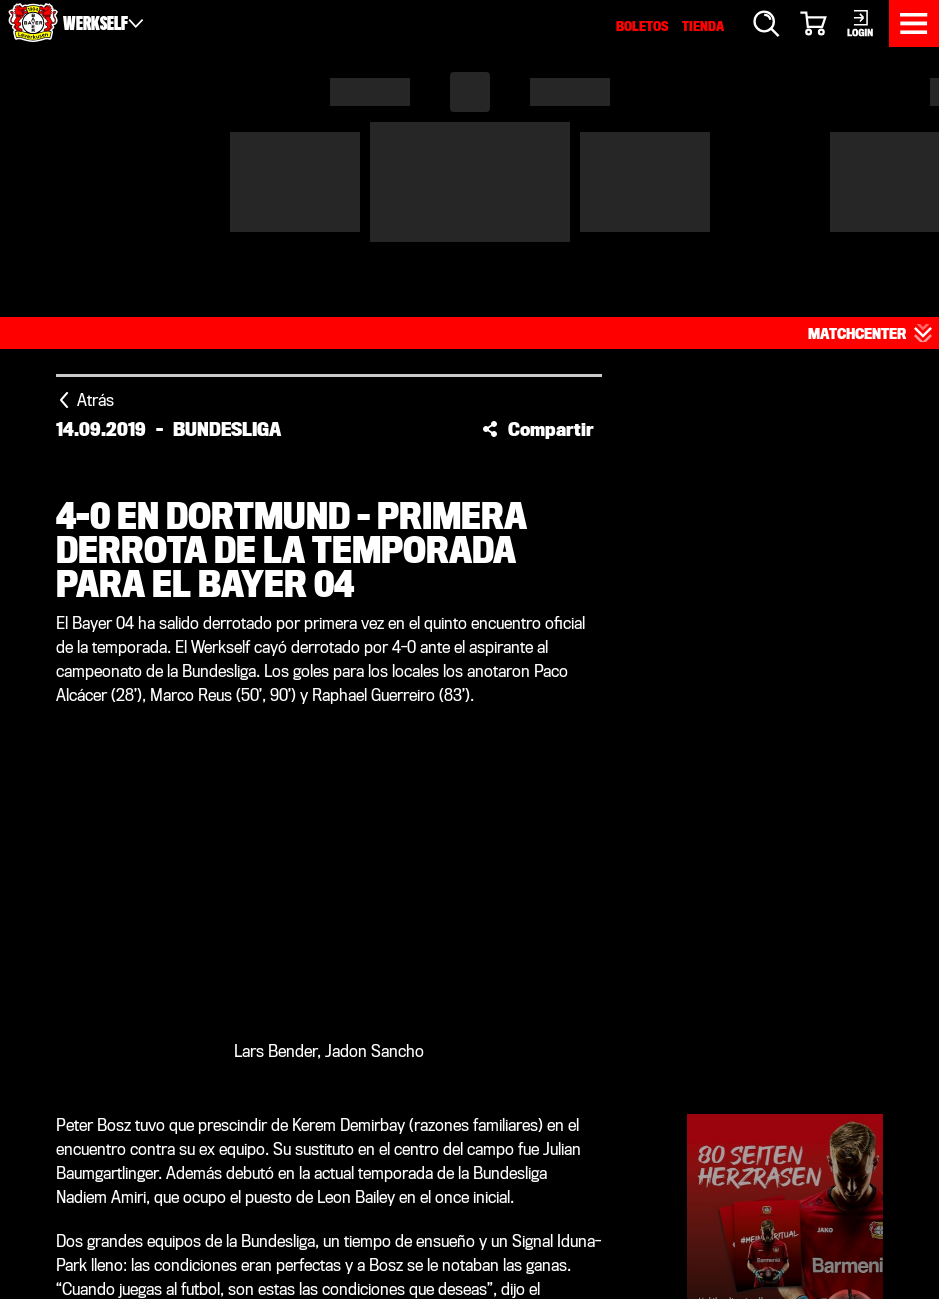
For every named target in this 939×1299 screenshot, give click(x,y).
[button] (538, 268)
